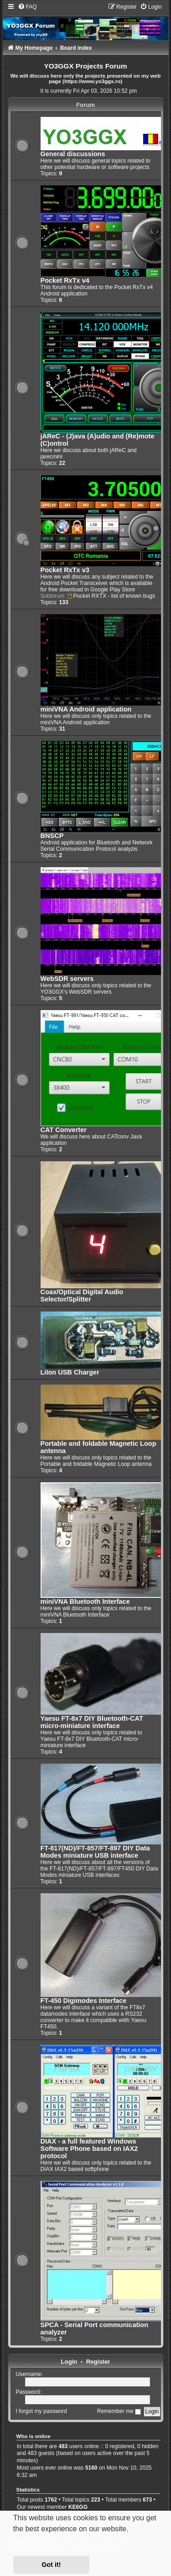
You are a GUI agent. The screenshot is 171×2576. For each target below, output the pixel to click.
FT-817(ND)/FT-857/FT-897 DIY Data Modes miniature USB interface (95, 1851)
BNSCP (52, 835)
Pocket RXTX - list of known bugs (111, 596)
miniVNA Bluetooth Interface (85, 1601)
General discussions (73, 154)
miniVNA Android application (86, 709)
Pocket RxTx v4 (65, 280)
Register (98, 2361)
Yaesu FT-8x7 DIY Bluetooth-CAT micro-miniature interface (92, 1722)
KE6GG (78, 2507)
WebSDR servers (67, 978)
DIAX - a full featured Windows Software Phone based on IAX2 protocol (89, 2149)
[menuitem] (27, 7)
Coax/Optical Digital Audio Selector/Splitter (82, 1295)
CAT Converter (64, 1129)
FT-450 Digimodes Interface (84, 2000)
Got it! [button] (51, 2564)
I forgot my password (41, 2411)
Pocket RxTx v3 (65, 570)
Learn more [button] (33, 2541)
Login (69, 2361)
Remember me (119, 2411)
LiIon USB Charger (70, 1372)
